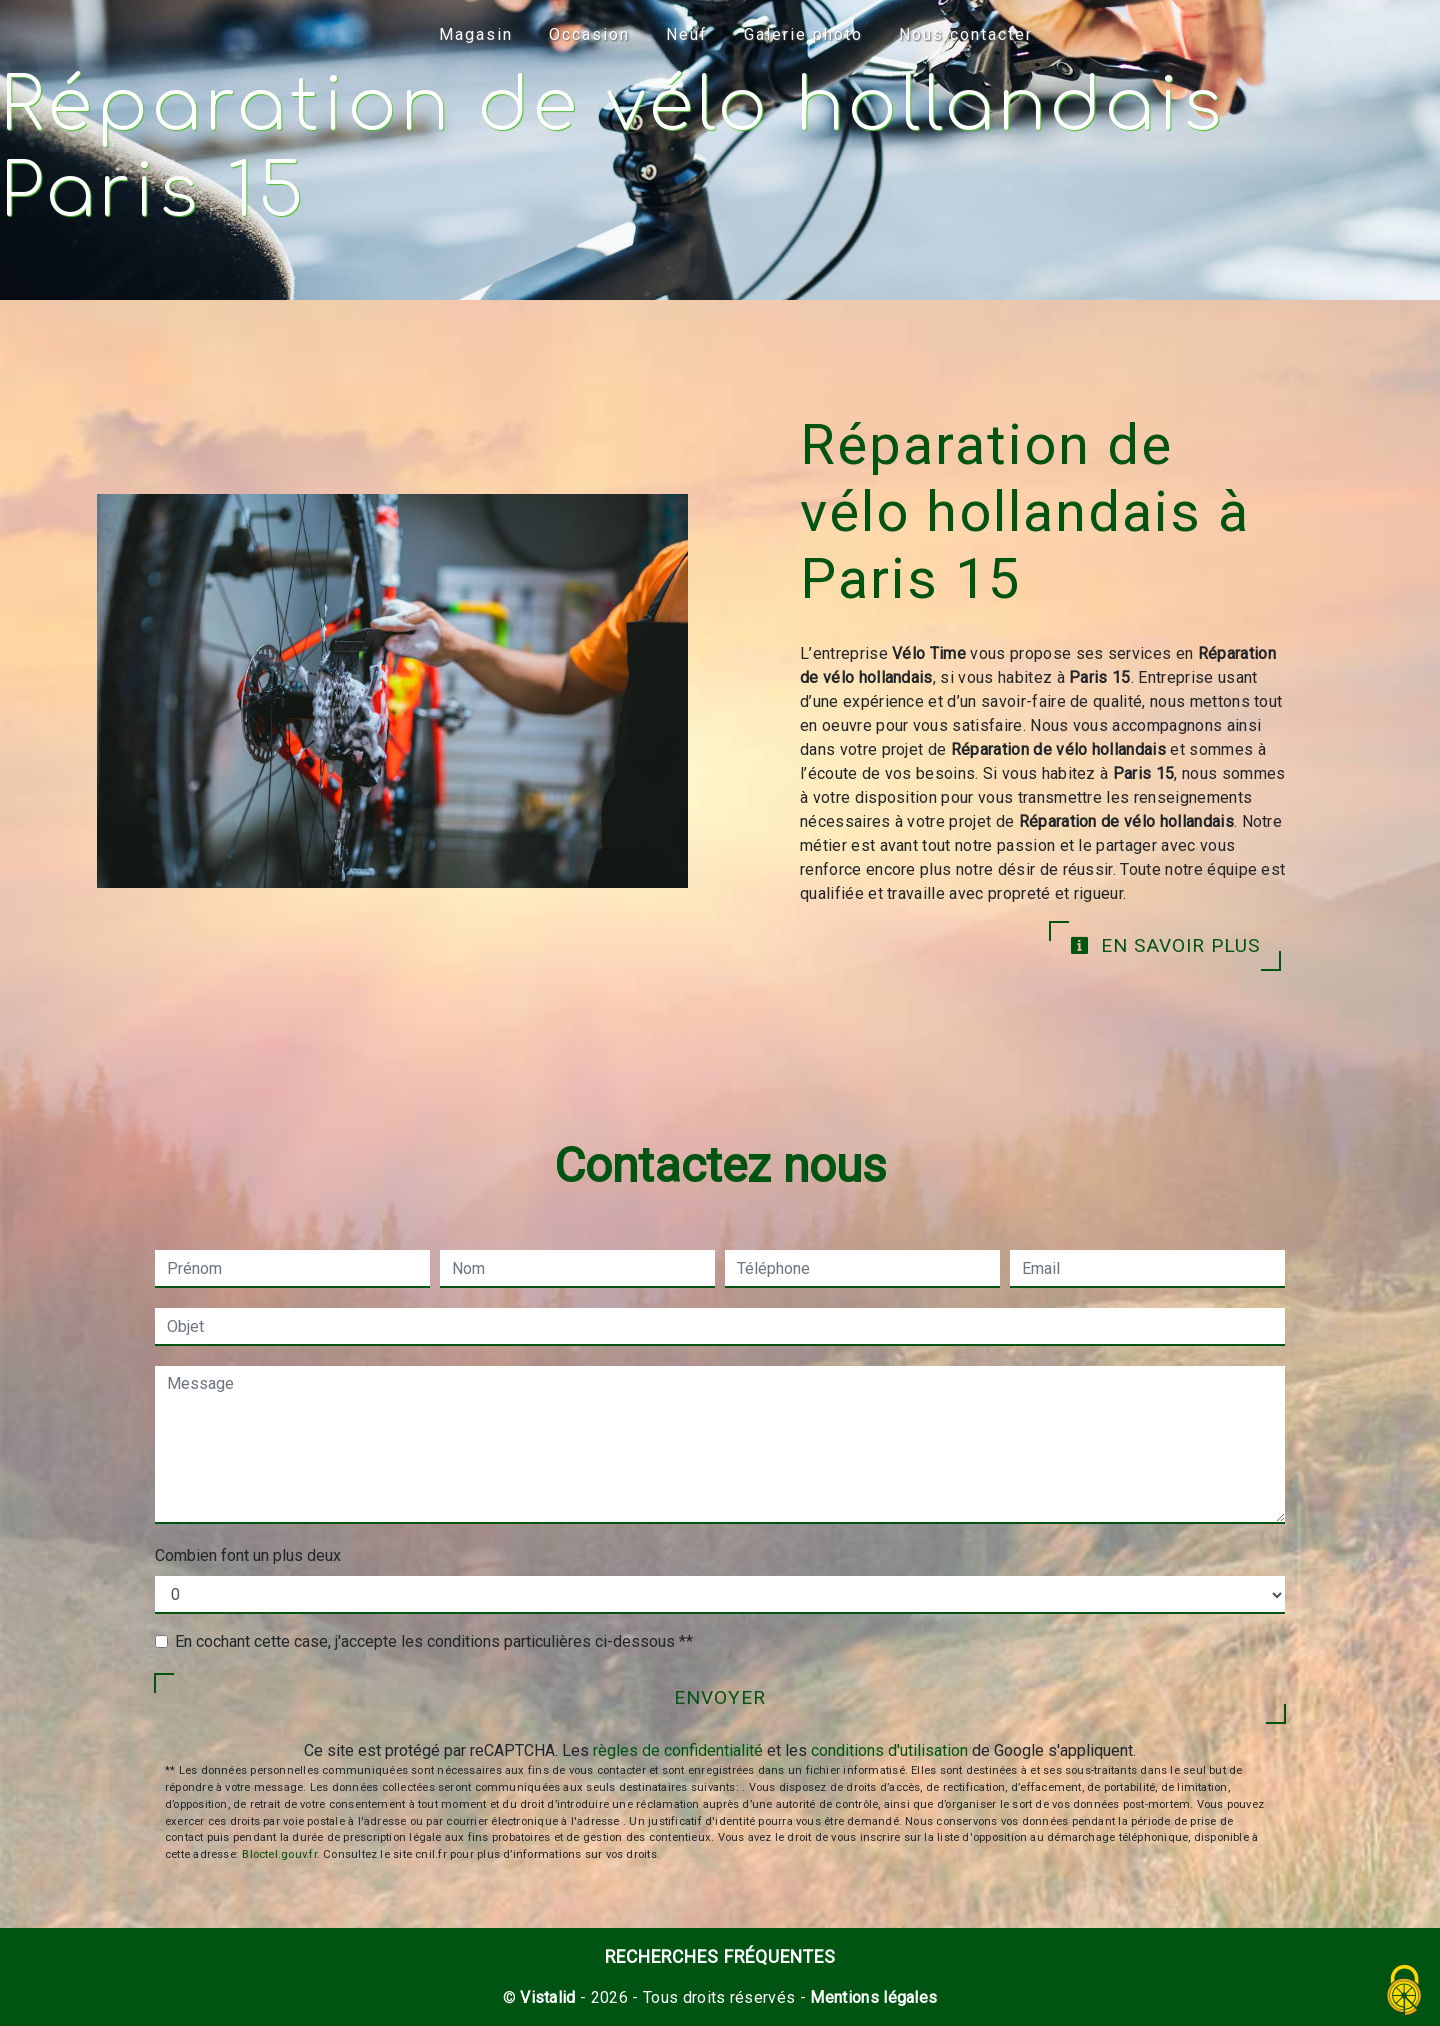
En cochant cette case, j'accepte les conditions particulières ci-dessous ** (434, 1641)
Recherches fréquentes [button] (720, 1957)
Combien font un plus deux (248, 1555)
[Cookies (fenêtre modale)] (1405, 1991)
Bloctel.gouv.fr (279, 1854)
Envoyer (720, 1697)
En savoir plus (1165, 945)
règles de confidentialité (678, 1750)
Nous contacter (966, 34)
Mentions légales (871, 1997)
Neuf (687, 34)
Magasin (476, 34)
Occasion (589, 34)
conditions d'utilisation (889, 1750)
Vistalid (548, 1997)
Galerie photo (803, 34)
